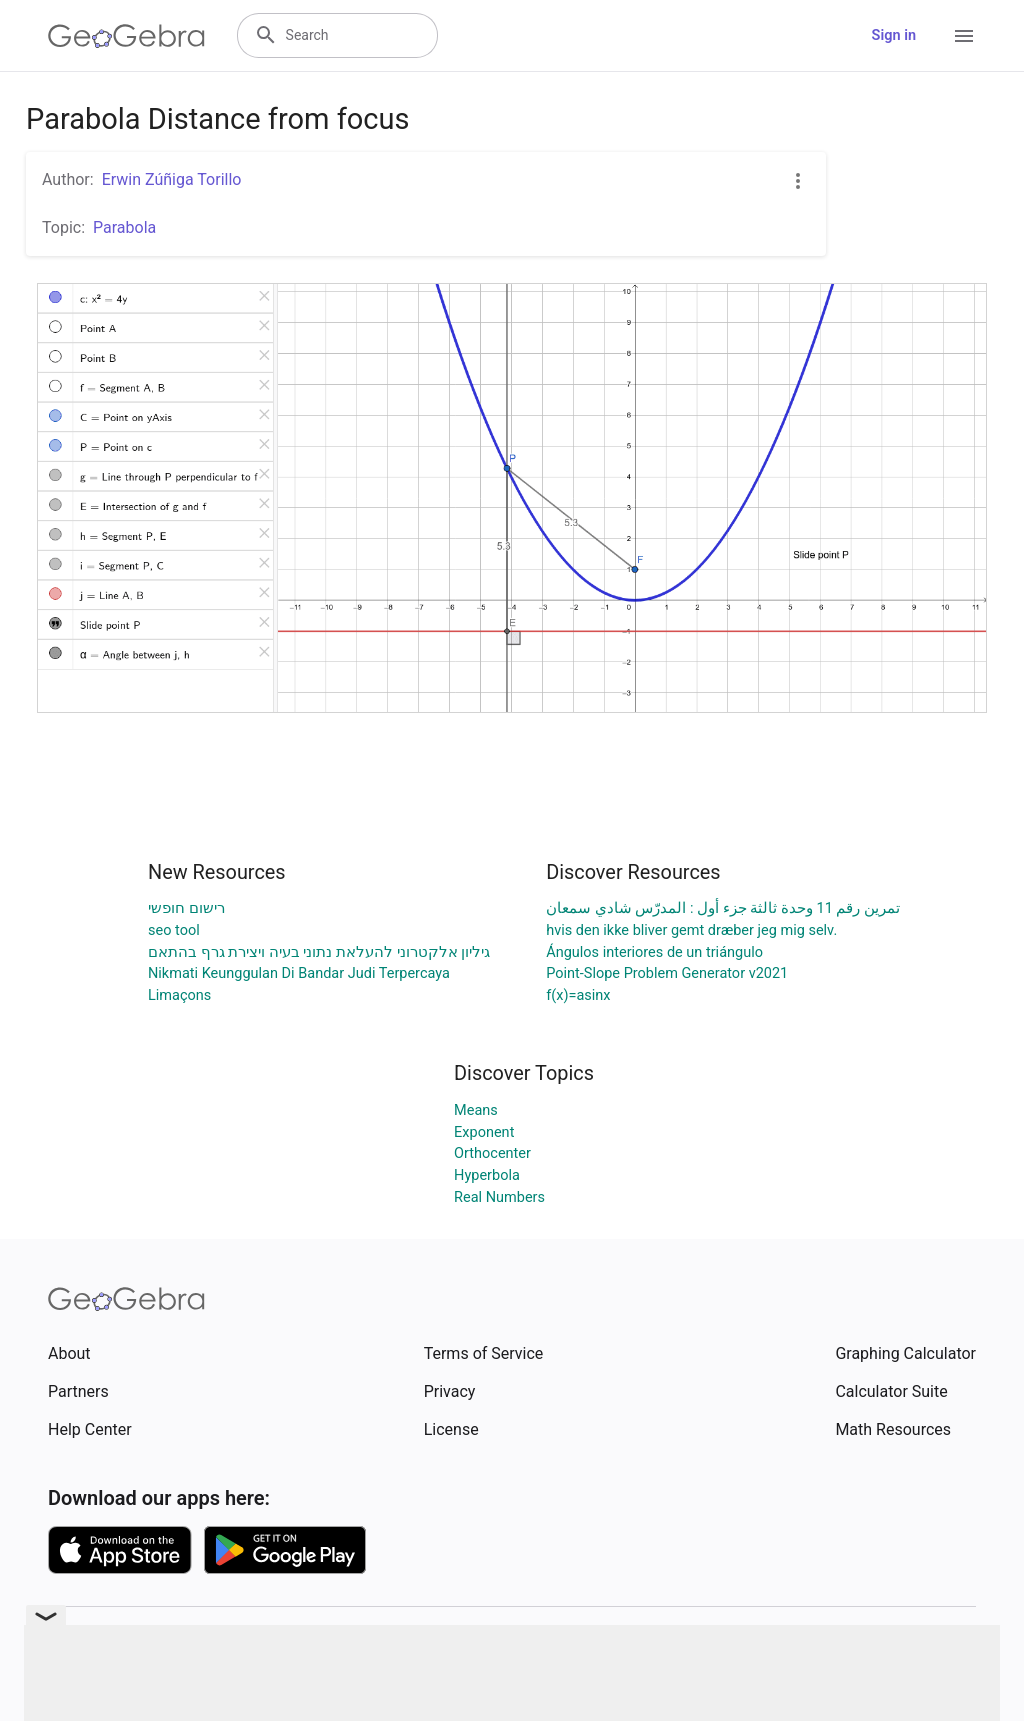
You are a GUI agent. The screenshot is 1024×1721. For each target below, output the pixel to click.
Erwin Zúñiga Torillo (172, 179)
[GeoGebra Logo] (126, 36)
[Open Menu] (964, 36)
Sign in (894, 35)
